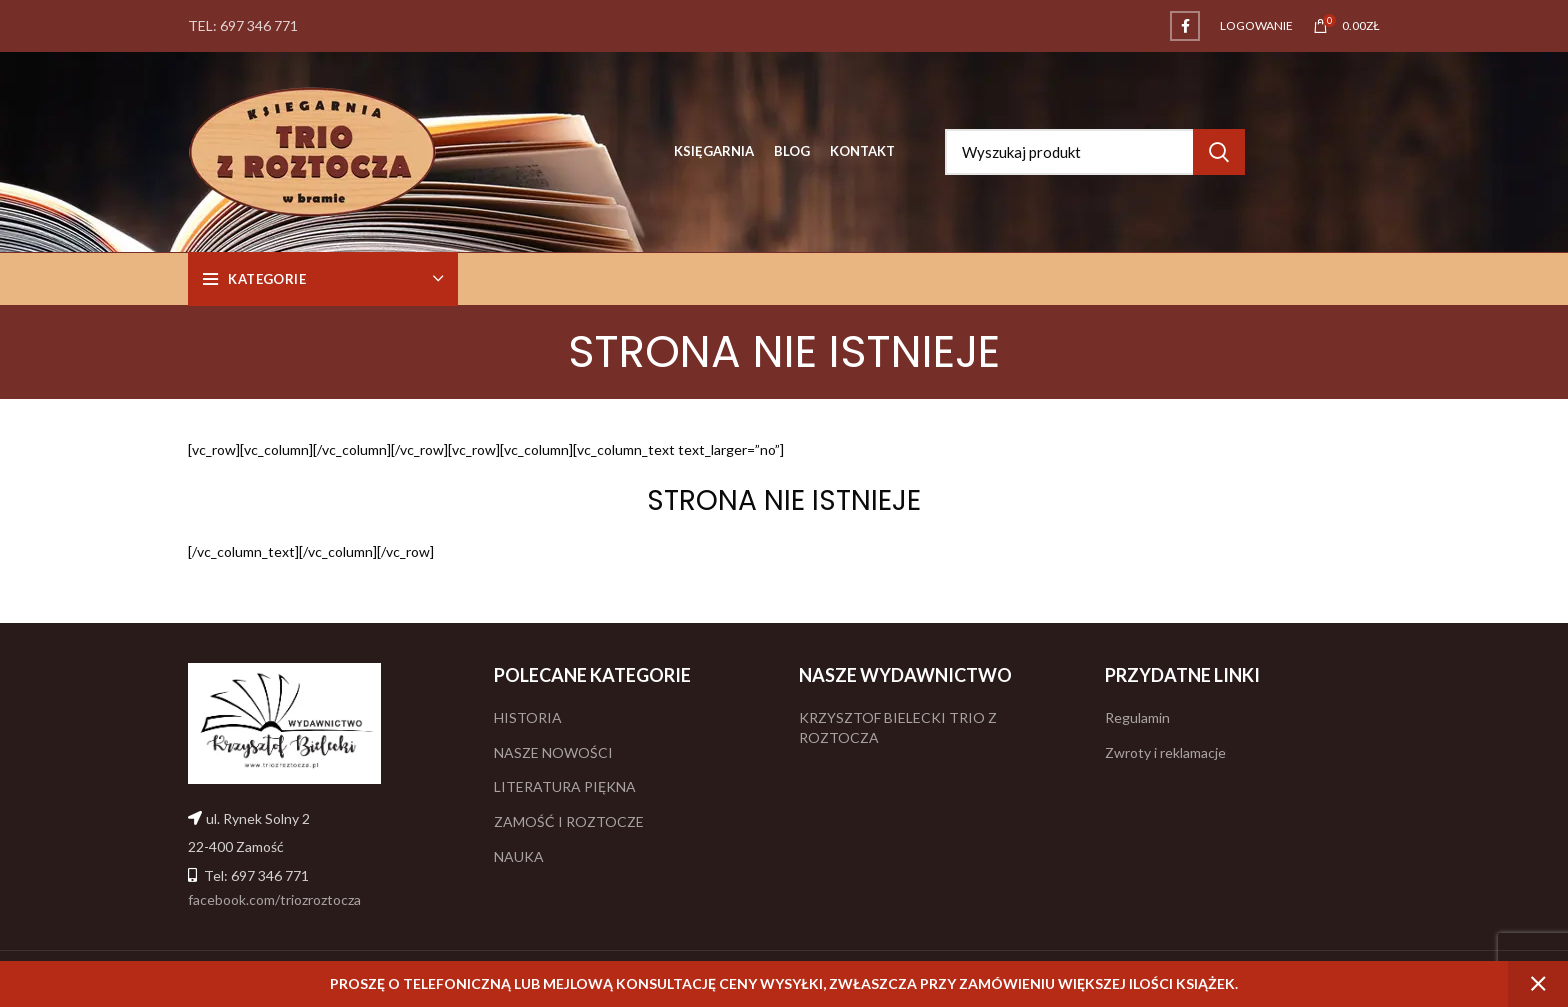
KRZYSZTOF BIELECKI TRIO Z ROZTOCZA (898, 727)
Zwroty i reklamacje (1165, 752)
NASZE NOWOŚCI (553, 752)
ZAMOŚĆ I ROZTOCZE (569, 821)
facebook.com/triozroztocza (274, 899)
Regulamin (1137, 717)
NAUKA (519, 856)
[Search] (1095, 152)
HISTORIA (528, 717)
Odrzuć (1538, 984)
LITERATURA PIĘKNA (565, 786)
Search (1219, 152)
